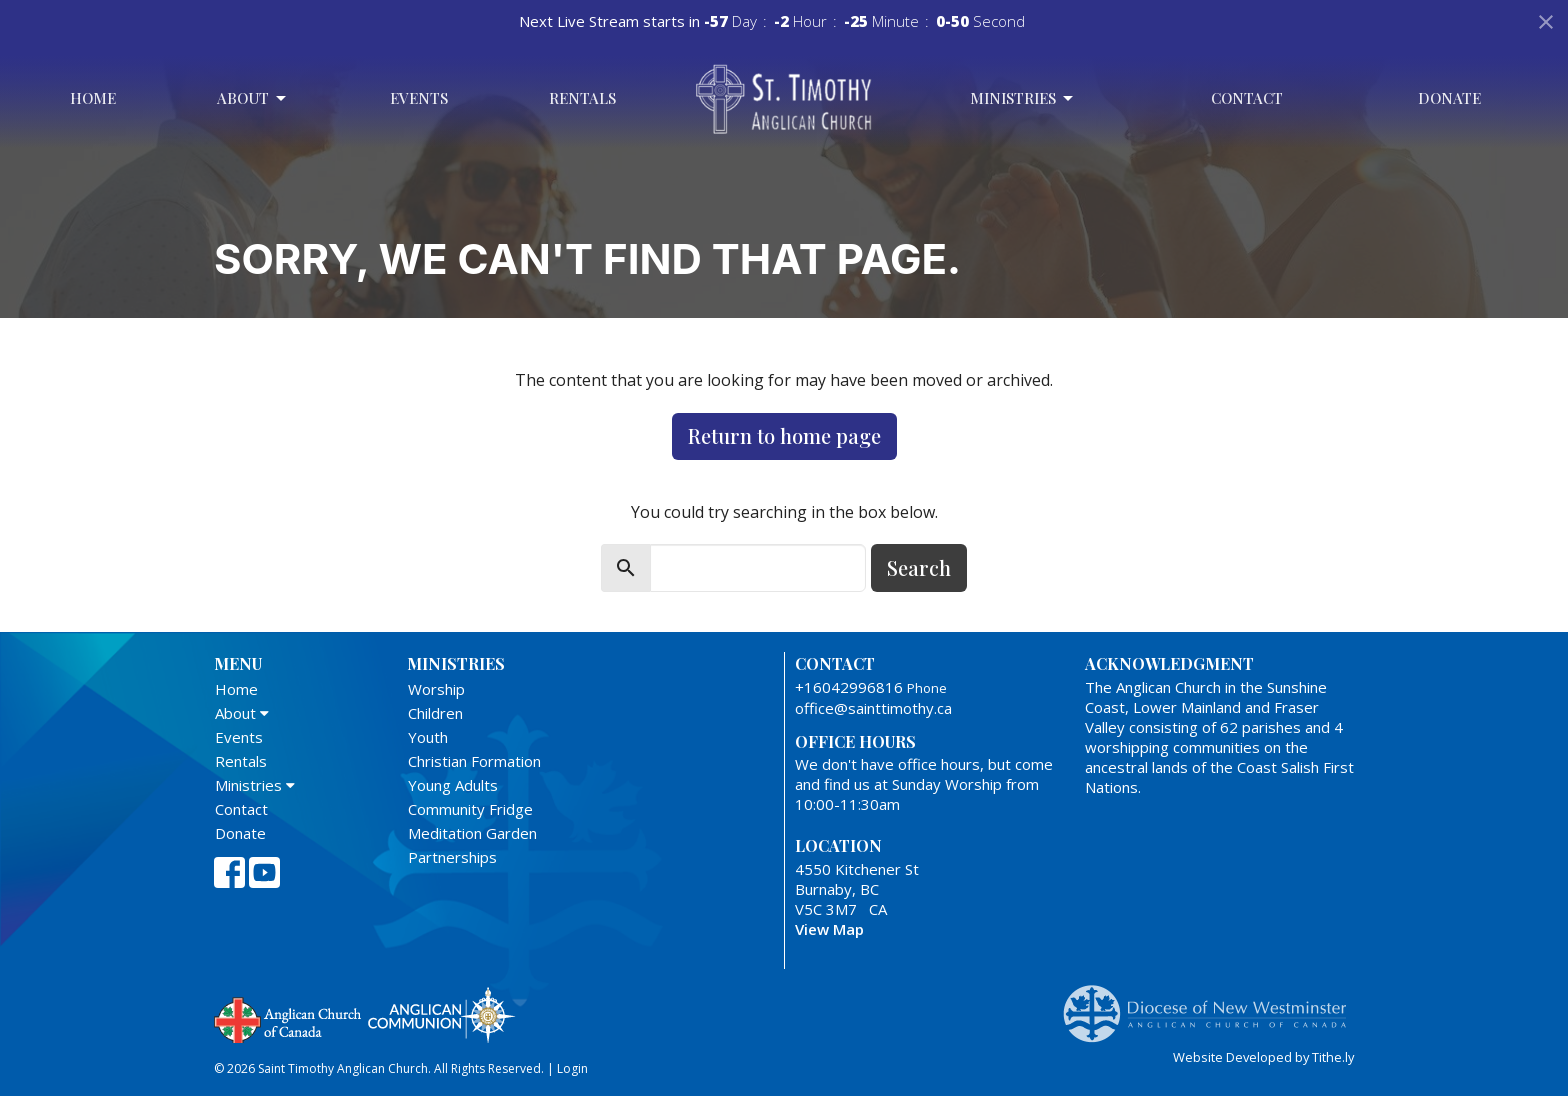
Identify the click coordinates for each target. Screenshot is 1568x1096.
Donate (1449, 98)
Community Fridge (470, 809)
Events (419, 98)
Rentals (582, 98)
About (253, 98)
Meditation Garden (472, 833)
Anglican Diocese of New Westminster (1212, 1004)
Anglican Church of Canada (288, 1018)
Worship (436, 689)
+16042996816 (849, 687)
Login (572, 1068)
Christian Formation (474, 761)
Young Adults (453, 785)
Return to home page (784, 435)
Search (919, 567)
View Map (829, 929)
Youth (428, 737)
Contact (1247, 98)
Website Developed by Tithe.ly (1263, 1057)
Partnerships (452, 857)
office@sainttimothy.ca (873, 708)
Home (93, 98)
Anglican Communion (441, 1014)
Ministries (1023, 98)
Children (435, 713)
